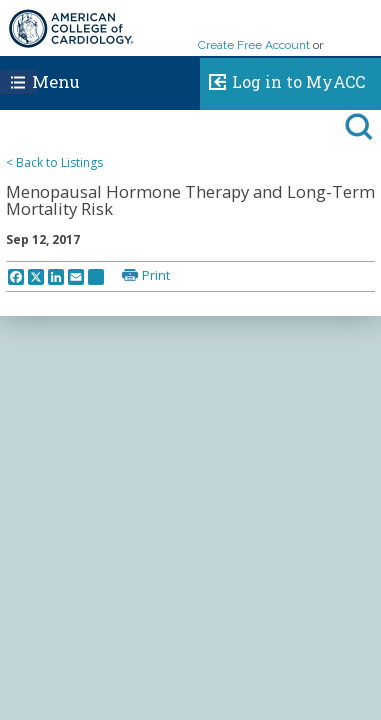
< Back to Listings (54, 162)
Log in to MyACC (282, 79)
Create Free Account (254, 45)
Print (156, 275)
